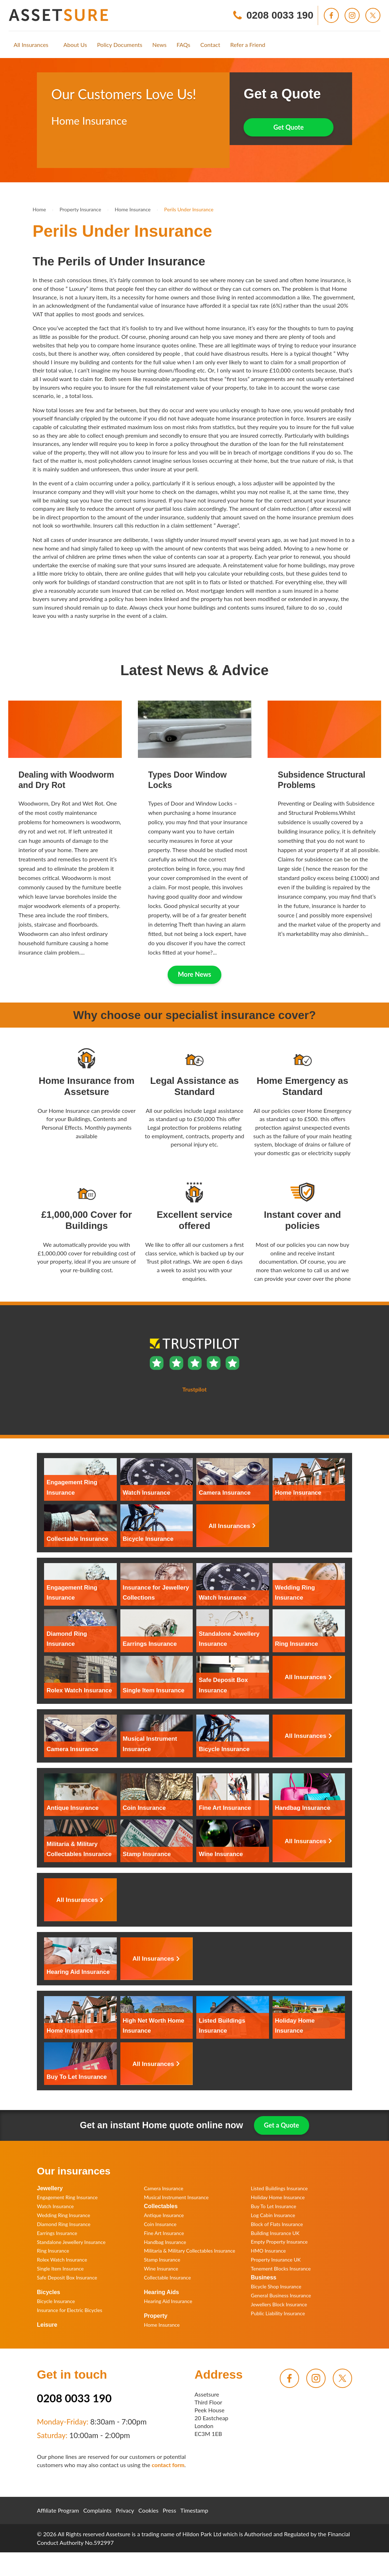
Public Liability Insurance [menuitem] (278, 2313)
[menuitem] (31, 44)
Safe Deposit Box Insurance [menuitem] (67, 2277)
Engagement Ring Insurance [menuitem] (67, 2197)
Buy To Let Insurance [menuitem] (273, 2206)
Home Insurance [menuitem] (162, 2325)
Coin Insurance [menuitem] (160, 2224)
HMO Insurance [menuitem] (268, 2251)
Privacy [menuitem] (125, 2510)
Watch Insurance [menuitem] (55, 2206)
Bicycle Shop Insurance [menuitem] (276, 2286)
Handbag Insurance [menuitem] (165, 2242)
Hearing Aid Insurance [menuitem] (168, 2301)
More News (194, 974)
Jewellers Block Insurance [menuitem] (279, 2304)
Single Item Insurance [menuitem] (60, 2268)
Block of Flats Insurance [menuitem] (277, 2224)
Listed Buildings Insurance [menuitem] (279, 2188)
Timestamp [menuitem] (194, 2510)
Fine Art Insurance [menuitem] (164, 2233)
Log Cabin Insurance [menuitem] (273, 2215)
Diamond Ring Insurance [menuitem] (63, 2224)
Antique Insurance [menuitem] (164, 2215)
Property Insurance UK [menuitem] (276, 2260)
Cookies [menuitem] (148, 2510)
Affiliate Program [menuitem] (58, 2510)
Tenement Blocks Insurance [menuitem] (281, 2268)
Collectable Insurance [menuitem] (167, 2277)
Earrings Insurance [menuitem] (57, 2233)
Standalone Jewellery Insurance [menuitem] (71, 2242)
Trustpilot (63, 149)
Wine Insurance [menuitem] (161, 2268)
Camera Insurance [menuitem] (163, 2188)
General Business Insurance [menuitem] (281, 2295)
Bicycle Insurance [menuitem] (56, 2301)
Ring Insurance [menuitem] (53, 2251)
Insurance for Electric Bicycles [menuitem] (69, 2310)
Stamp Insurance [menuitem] (162, 2260)
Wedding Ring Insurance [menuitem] (63, 2215)
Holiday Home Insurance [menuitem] (277, 2197)
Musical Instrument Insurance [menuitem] (176, 2197)
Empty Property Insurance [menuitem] (279, 2242)
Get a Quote (281, 2125)
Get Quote (288, 127)
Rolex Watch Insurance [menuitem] (62, 2260)
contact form (168, 2464)
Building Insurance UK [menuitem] (275, 2233)
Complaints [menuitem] (97, 2510)
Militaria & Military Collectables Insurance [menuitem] (189, 2251)
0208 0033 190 (74, 2398)
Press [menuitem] (169, 2510)
